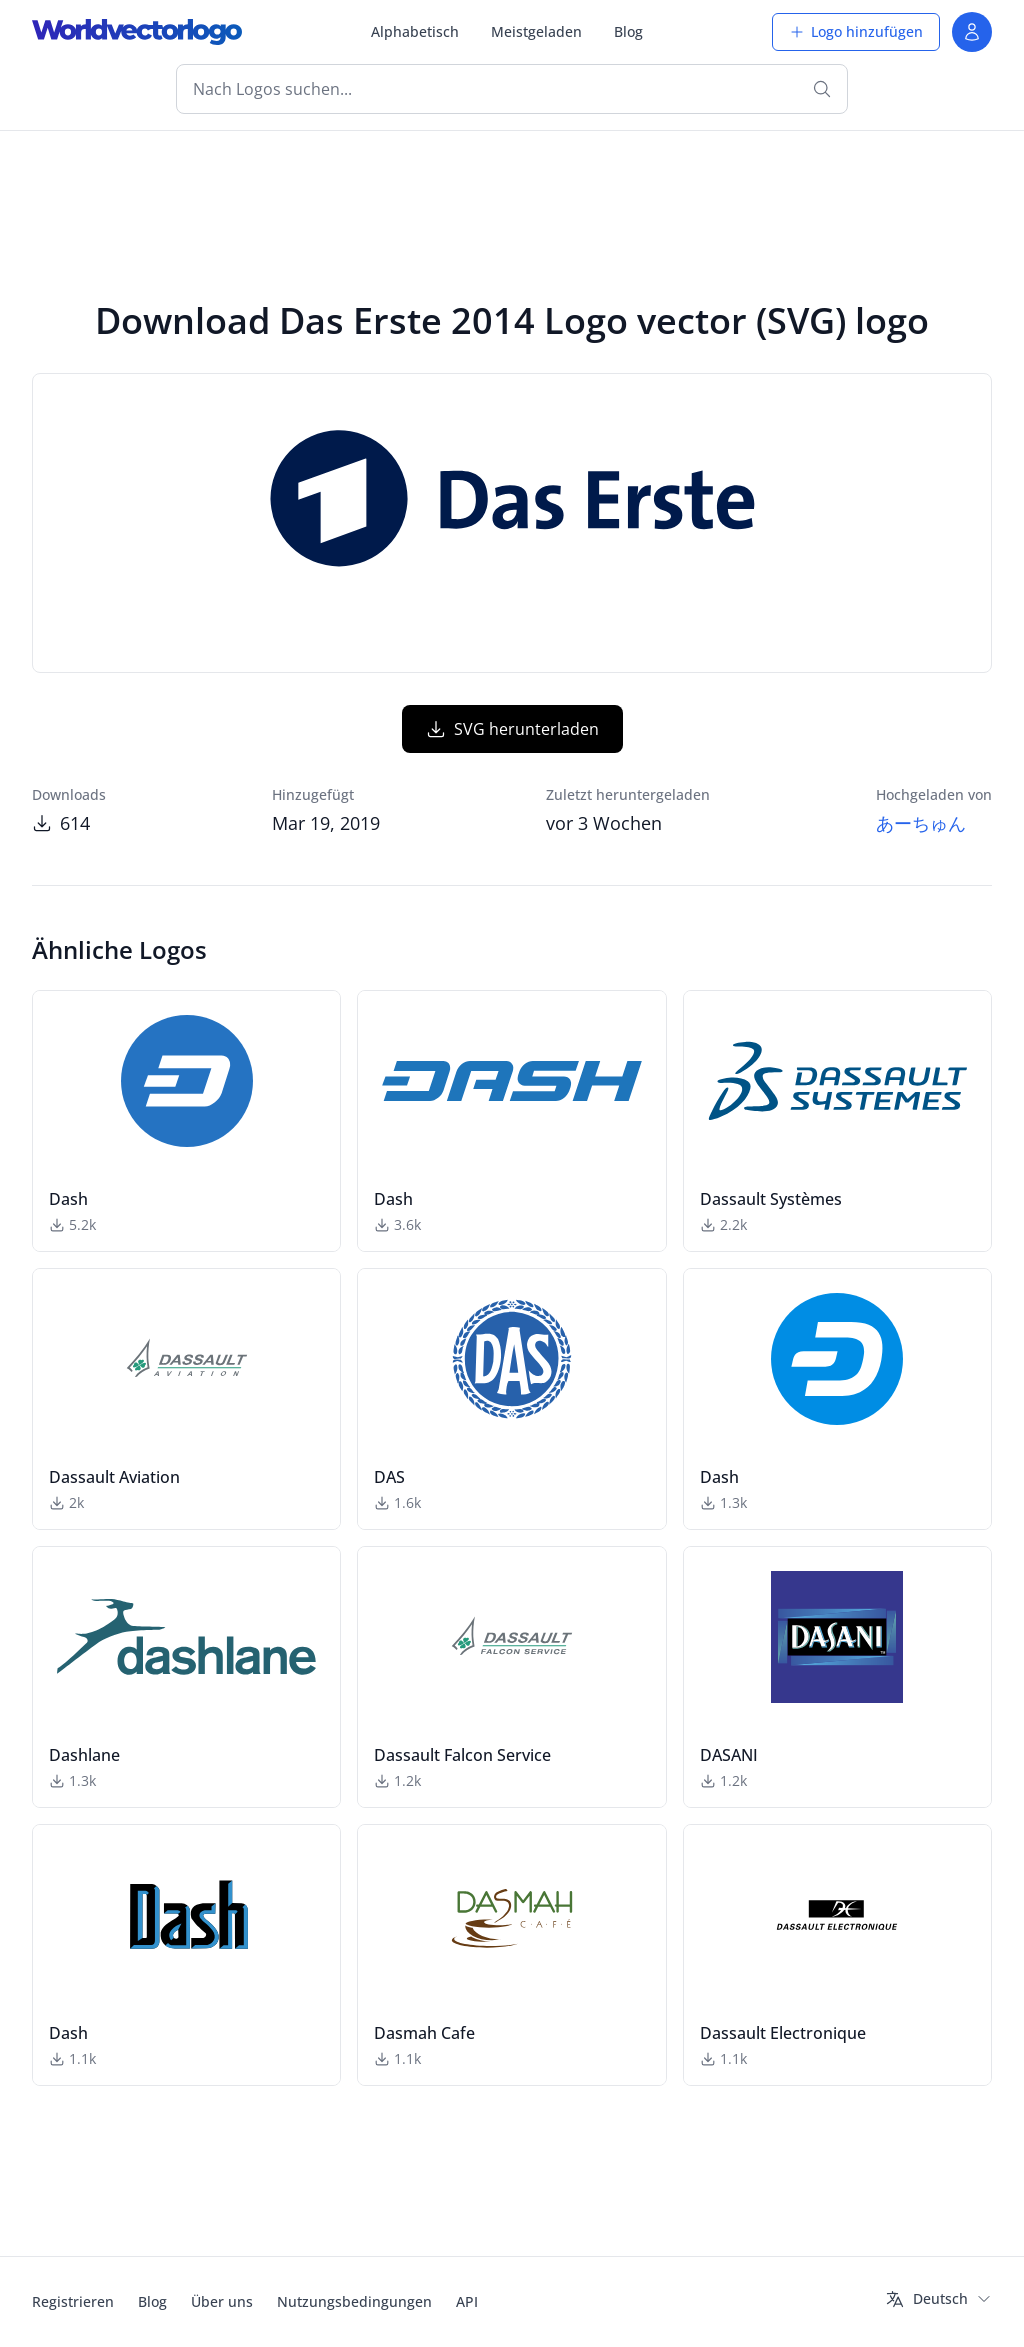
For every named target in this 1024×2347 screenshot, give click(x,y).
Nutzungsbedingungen (354, 2301)
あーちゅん (921, 823)
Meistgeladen (536, 31)
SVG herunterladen (512, 729)
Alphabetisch (415, 31)
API (467, 2301)
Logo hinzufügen (856, 31)
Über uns (222, 2301)
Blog (628, 31)
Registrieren (73, 2301)
